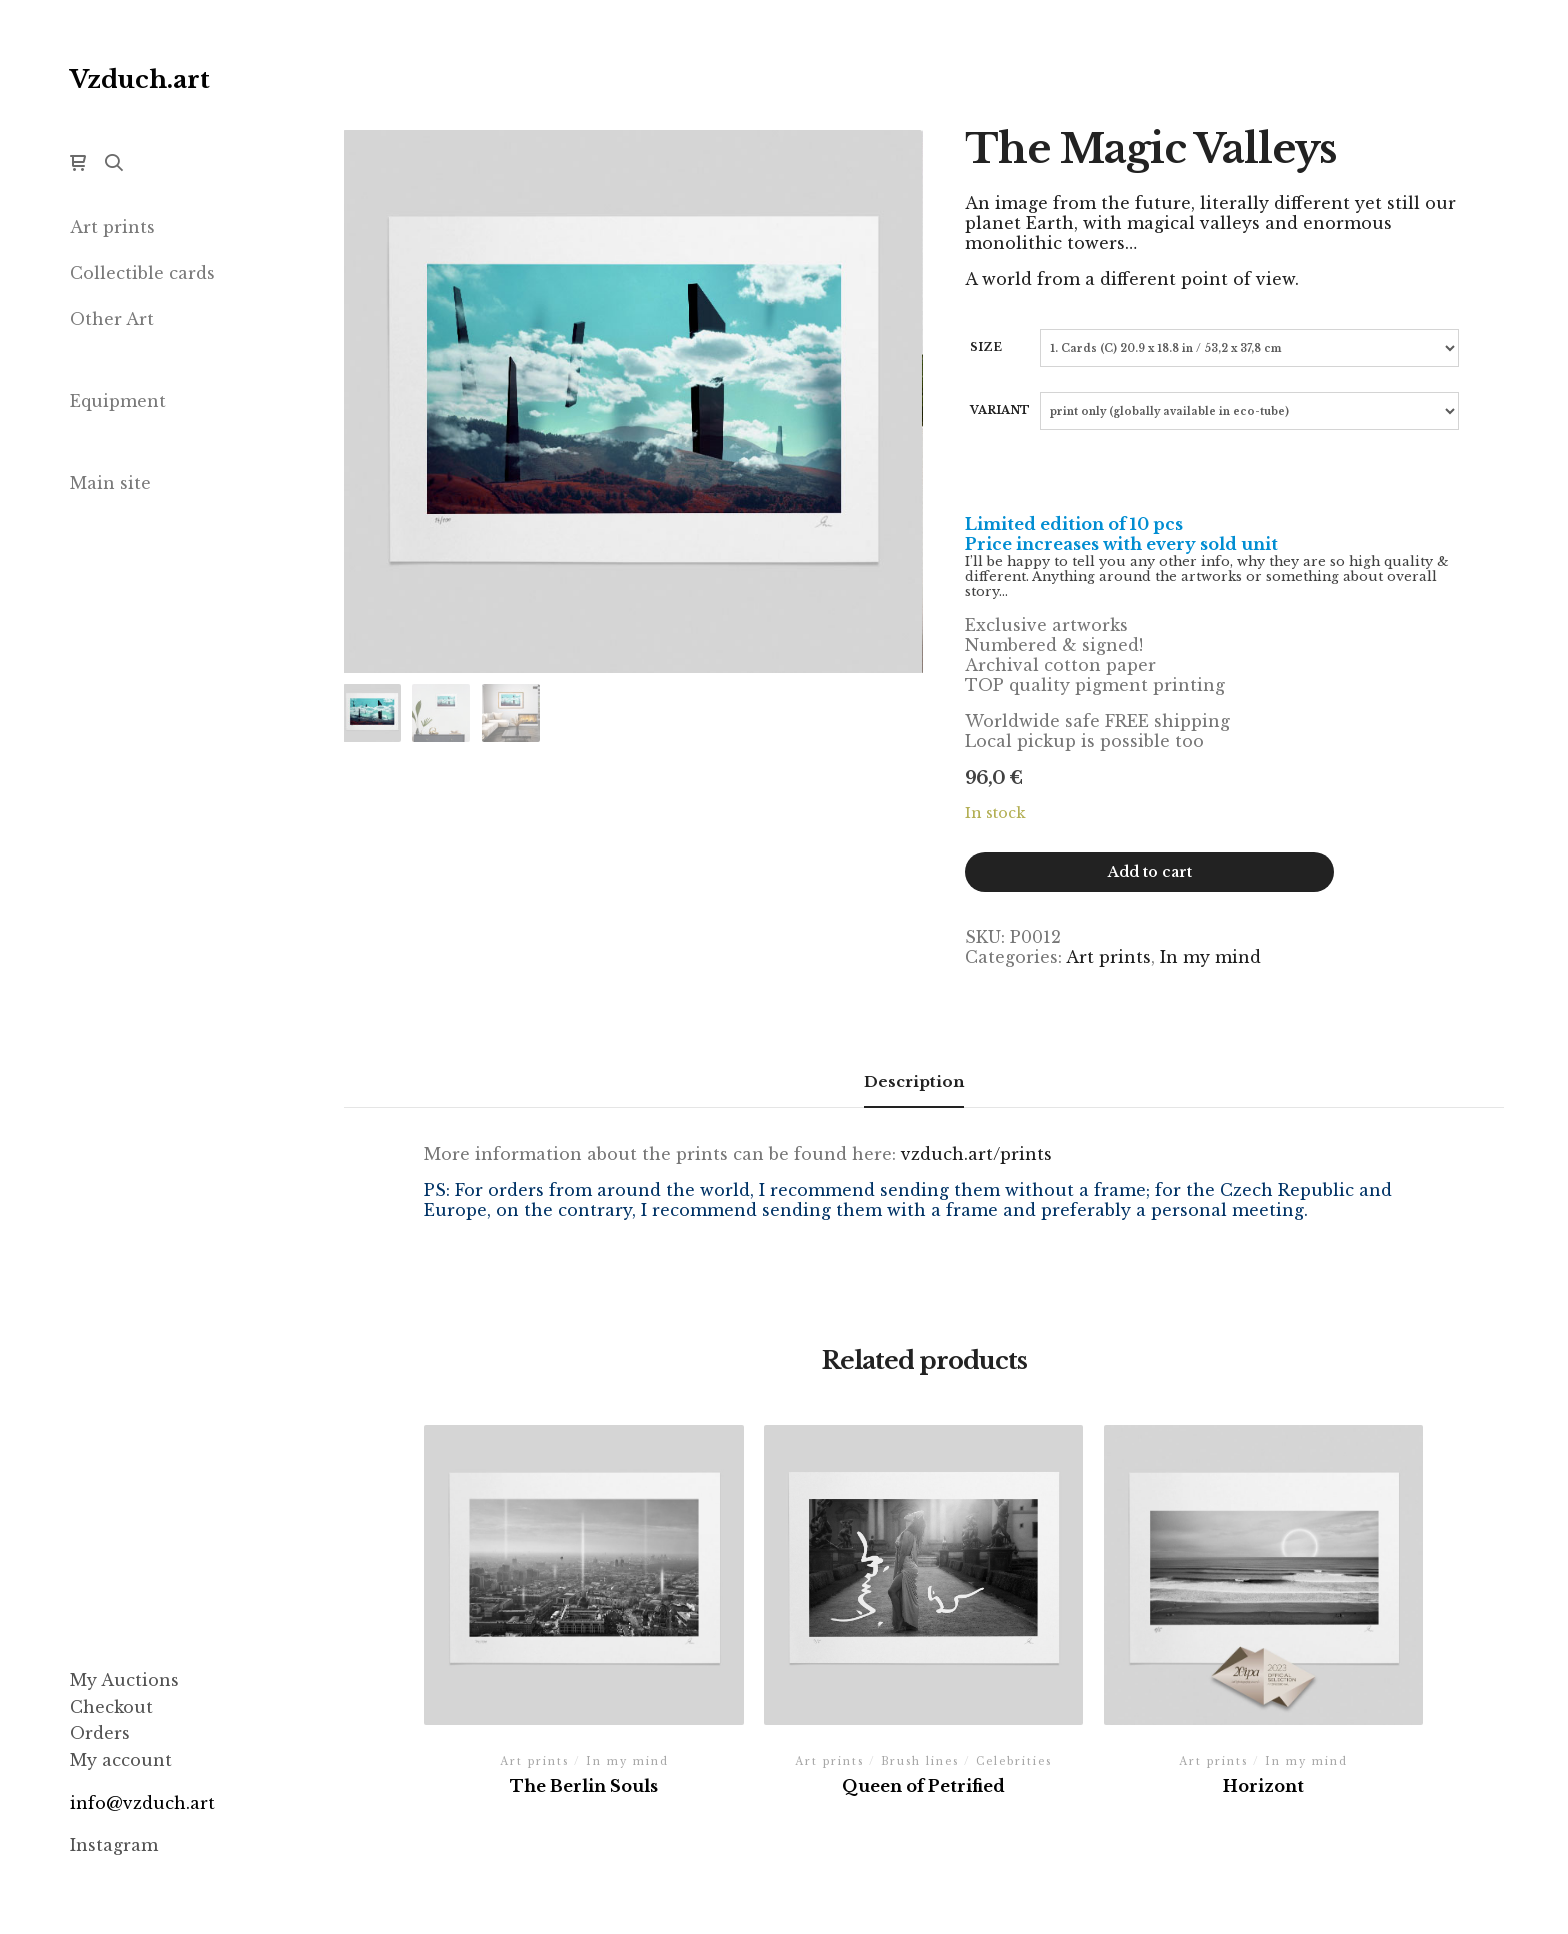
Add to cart (1150, 872)
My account (121, 1760)
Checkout (111, 1707)
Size (986, 347)
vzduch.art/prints (976, 1154)
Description (914, 1081)
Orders (100, 1733)
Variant (1000, 410)
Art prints (1108, 957)
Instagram (114, 1845)
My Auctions (124, 1680)
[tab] (914, 1082)
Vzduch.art (140, 79)
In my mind (1210, 957)
